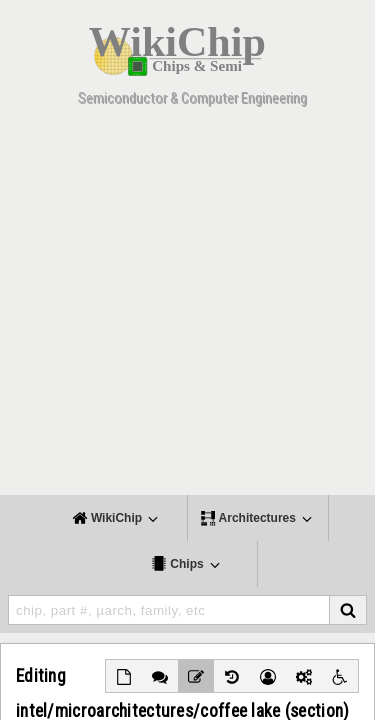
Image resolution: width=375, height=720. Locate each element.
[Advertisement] (187, 307)
